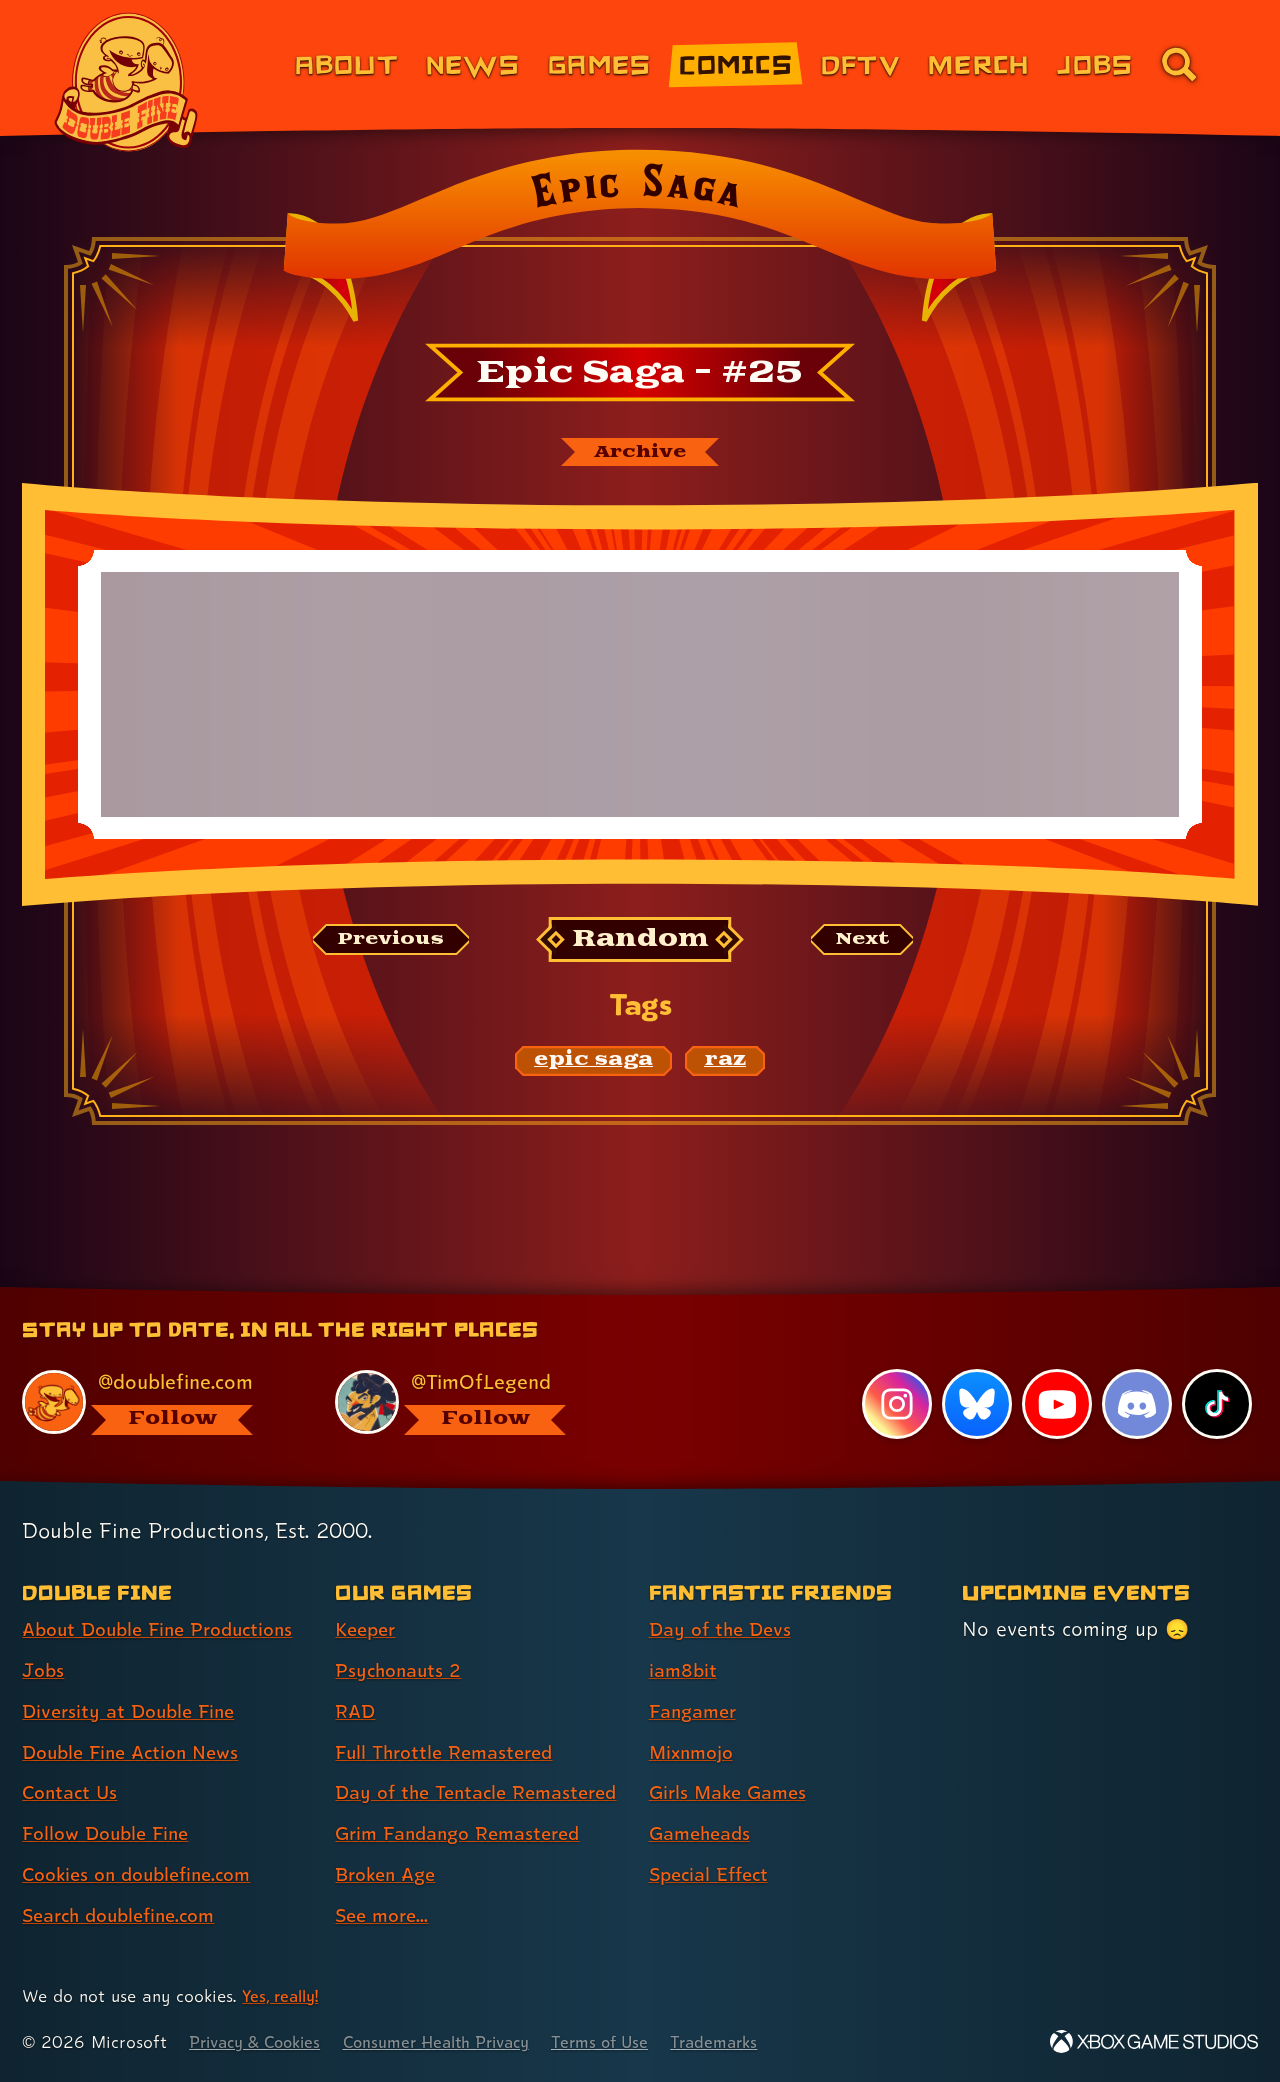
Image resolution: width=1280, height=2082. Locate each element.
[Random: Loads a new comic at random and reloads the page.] (640, 942)
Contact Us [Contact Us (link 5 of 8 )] (72, 1758)
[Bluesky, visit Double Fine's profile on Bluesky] (975, 1370)
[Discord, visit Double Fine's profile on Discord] (1136, 1370)
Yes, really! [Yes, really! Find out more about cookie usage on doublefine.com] (283, 1996)
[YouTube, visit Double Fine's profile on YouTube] (1056, 1370)
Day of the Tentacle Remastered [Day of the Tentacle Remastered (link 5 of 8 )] (426, 1775)
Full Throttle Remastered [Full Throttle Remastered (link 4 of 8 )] (450, 1717)
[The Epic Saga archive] (640, 453)
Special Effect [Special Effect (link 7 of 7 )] (713, 1840)
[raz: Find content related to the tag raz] (725, 1063)
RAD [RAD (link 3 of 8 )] (356, 1677)
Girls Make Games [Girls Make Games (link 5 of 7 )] (733, 1758)
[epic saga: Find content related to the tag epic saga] (593, 1063)
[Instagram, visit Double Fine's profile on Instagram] (895, 1370)
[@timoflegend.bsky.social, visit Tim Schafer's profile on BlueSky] (469, 1367)
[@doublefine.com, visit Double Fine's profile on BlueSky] (156, 1367)
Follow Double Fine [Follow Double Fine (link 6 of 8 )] (111, 1799)
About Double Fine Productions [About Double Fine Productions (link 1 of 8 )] (167, 1595)
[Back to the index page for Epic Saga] (639, 242)
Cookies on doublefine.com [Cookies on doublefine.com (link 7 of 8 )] (145, 1840)
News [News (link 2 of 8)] (473, 63)
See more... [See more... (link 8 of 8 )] (385, 1916)
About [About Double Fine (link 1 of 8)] (346, 63)
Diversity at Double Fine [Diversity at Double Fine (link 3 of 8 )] (134, 1677)
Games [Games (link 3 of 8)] (599, 63)
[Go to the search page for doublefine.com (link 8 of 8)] (1179, 64)
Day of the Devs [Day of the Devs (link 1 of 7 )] (724, 1595)
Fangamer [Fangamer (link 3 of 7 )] (696, 1677)
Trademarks (751, 2042)
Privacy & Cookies (260, 2042)
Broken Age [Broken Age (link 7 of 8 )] (389, 1875)
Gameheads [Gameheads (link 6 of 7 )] (703, 1799)
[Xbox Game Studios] (1154, 2042)
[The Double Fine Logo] (127, 82)
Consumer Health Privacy (457, 2042)
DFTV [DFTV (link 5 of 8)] (860, 63)
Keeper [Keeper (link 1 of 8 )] (368, 1595)
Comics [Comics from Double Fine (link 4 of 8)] (736, 63)
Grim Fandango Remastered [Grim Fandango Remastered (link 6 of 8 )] (466, 1834)
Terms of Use (632, 2042)
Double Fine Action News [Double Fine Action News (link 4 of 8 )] (137, 1717)
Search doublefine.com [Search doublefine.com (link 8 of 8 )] (126, 1881)
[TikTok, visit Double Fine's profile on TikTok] (1217, 1370)
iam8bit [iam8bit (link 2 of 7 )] (684, 1636)
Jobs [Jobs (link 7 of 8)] (1095, 63)
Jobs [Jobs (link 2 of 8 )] (44, 1636)
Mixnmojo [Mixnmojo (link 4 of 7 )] (695, 1717)
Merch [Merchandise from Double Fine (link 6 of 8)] (978, 63)
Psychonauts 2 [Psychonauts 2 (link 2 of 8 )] (401, 1636)
